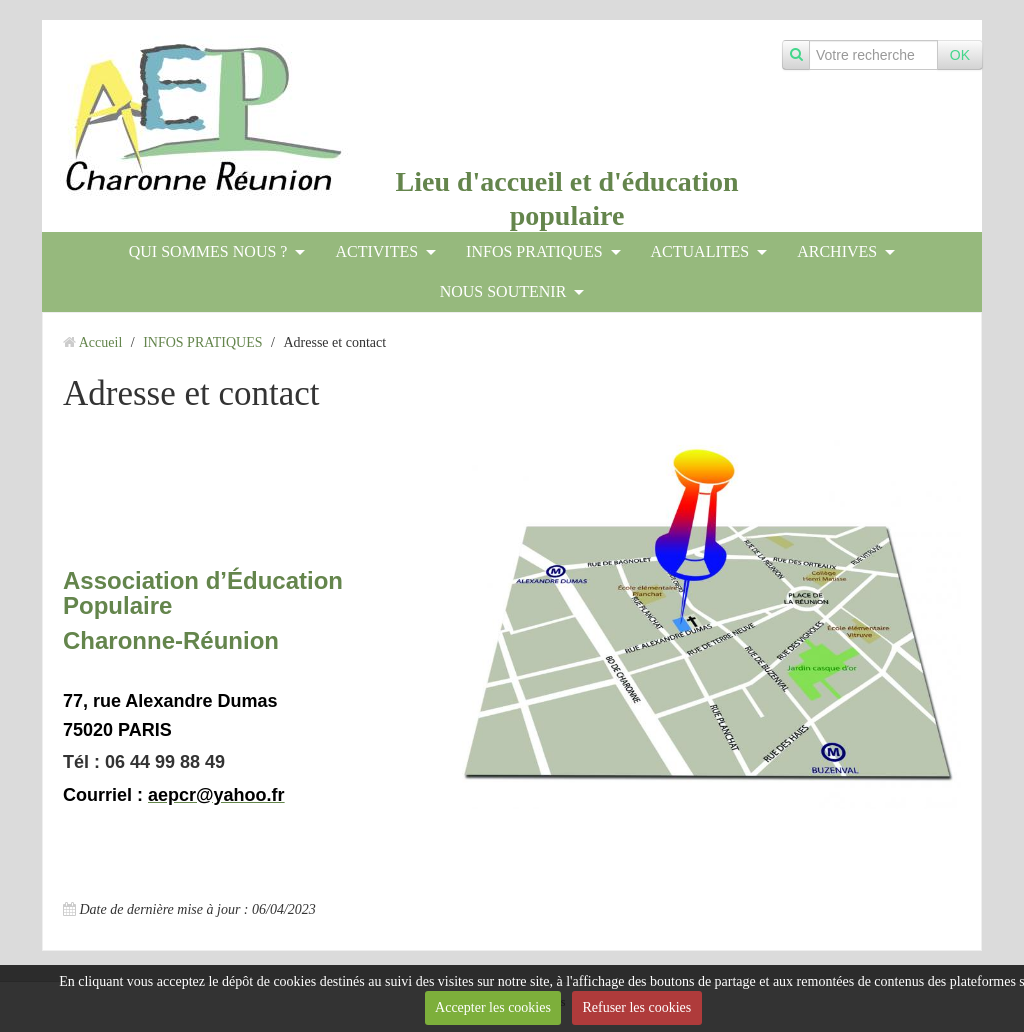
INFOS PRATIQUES (534, 251)
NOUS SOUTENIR (503, 291)
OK (960, 55)
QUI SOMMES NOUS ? (208, 251)
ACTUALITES (700, 251)
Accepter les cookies (493, 1007)
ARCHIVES (837, 251)
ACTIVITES (376, 251)
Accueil (101, 342)
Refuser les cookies (636, 1007)
